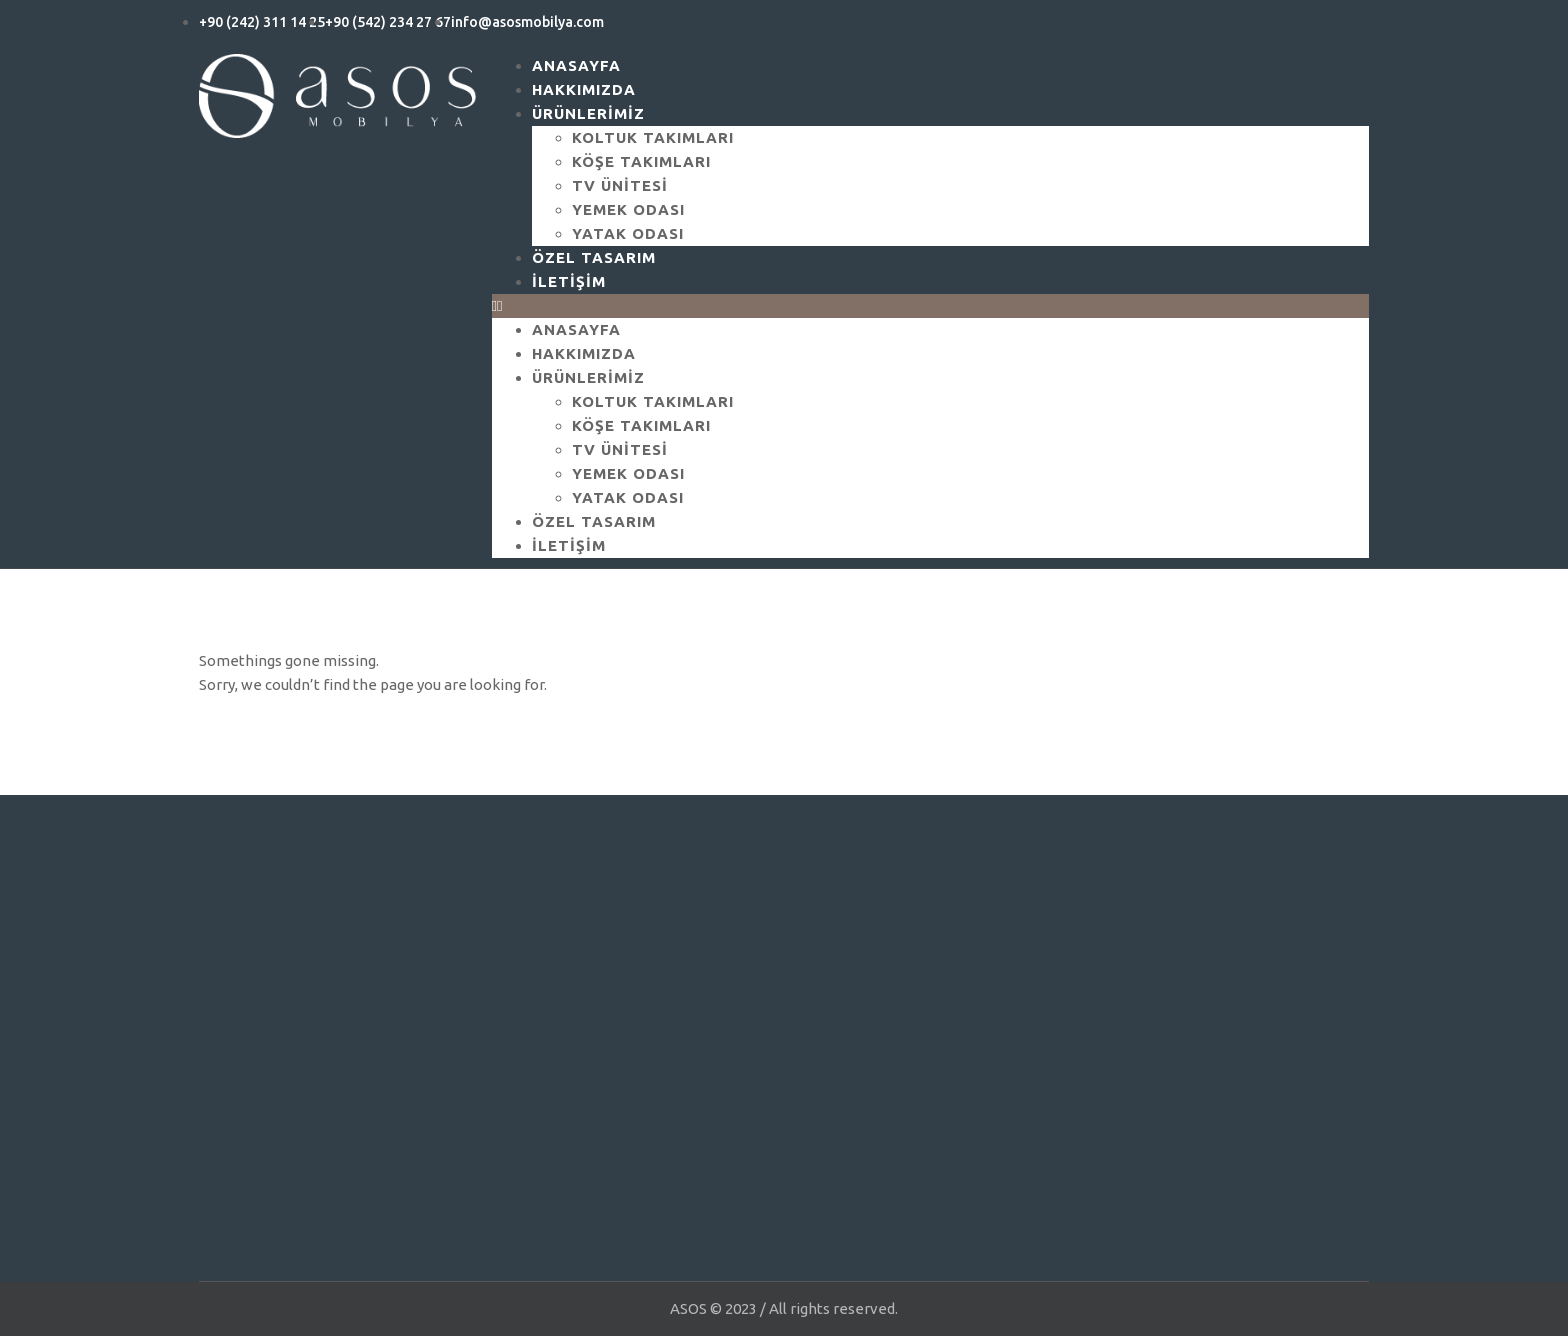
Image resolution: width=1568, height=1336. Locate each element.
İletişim (569, 281)
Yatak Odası (628, 497)
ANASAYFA (576, 329)
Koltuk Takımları (653, 137)
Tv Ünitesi (620, 185)
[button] (931, 306)
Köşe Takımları (641, 161)
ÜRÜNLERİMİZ (588, 113)
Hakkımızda (584, 353)
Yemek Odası (628, 209)
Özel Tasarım (594, 521)
